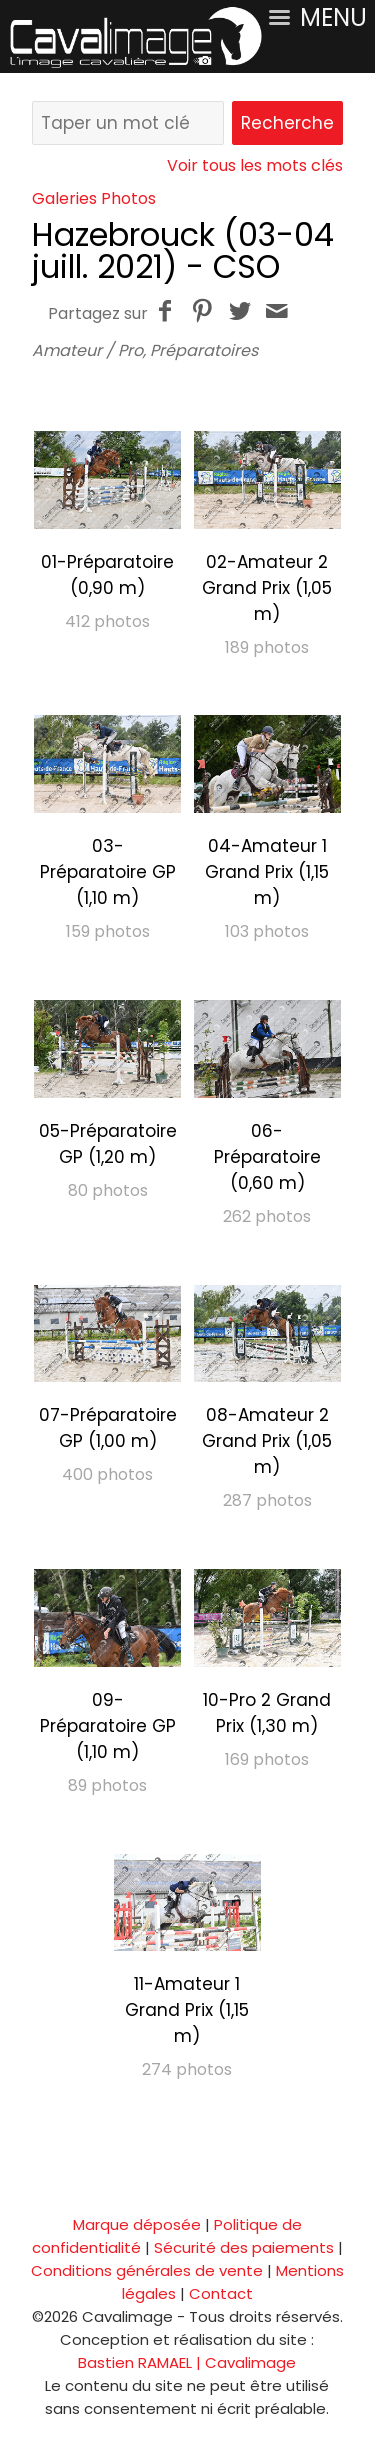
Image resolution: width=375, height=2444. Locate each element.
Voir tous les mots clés (255, 165)
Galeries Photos (94, 198)
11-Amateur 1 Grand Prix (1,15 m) (187, 2010)
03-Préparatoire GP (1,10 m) (108, 872)
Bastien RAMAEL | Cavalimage (187, 2362)
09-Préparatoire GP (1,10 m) (108, 1726)
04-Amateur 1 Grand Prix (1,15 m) (267, 872)
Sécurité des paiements (244, 2247)
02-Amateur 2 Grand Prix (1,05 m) (267, 588)
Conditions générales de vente (147, 2270)
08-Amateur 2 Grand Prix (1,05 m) (267, 1441)
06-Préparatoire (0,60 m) (267, 1157)
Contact (221, 2293)
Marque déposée (137, 2224)
